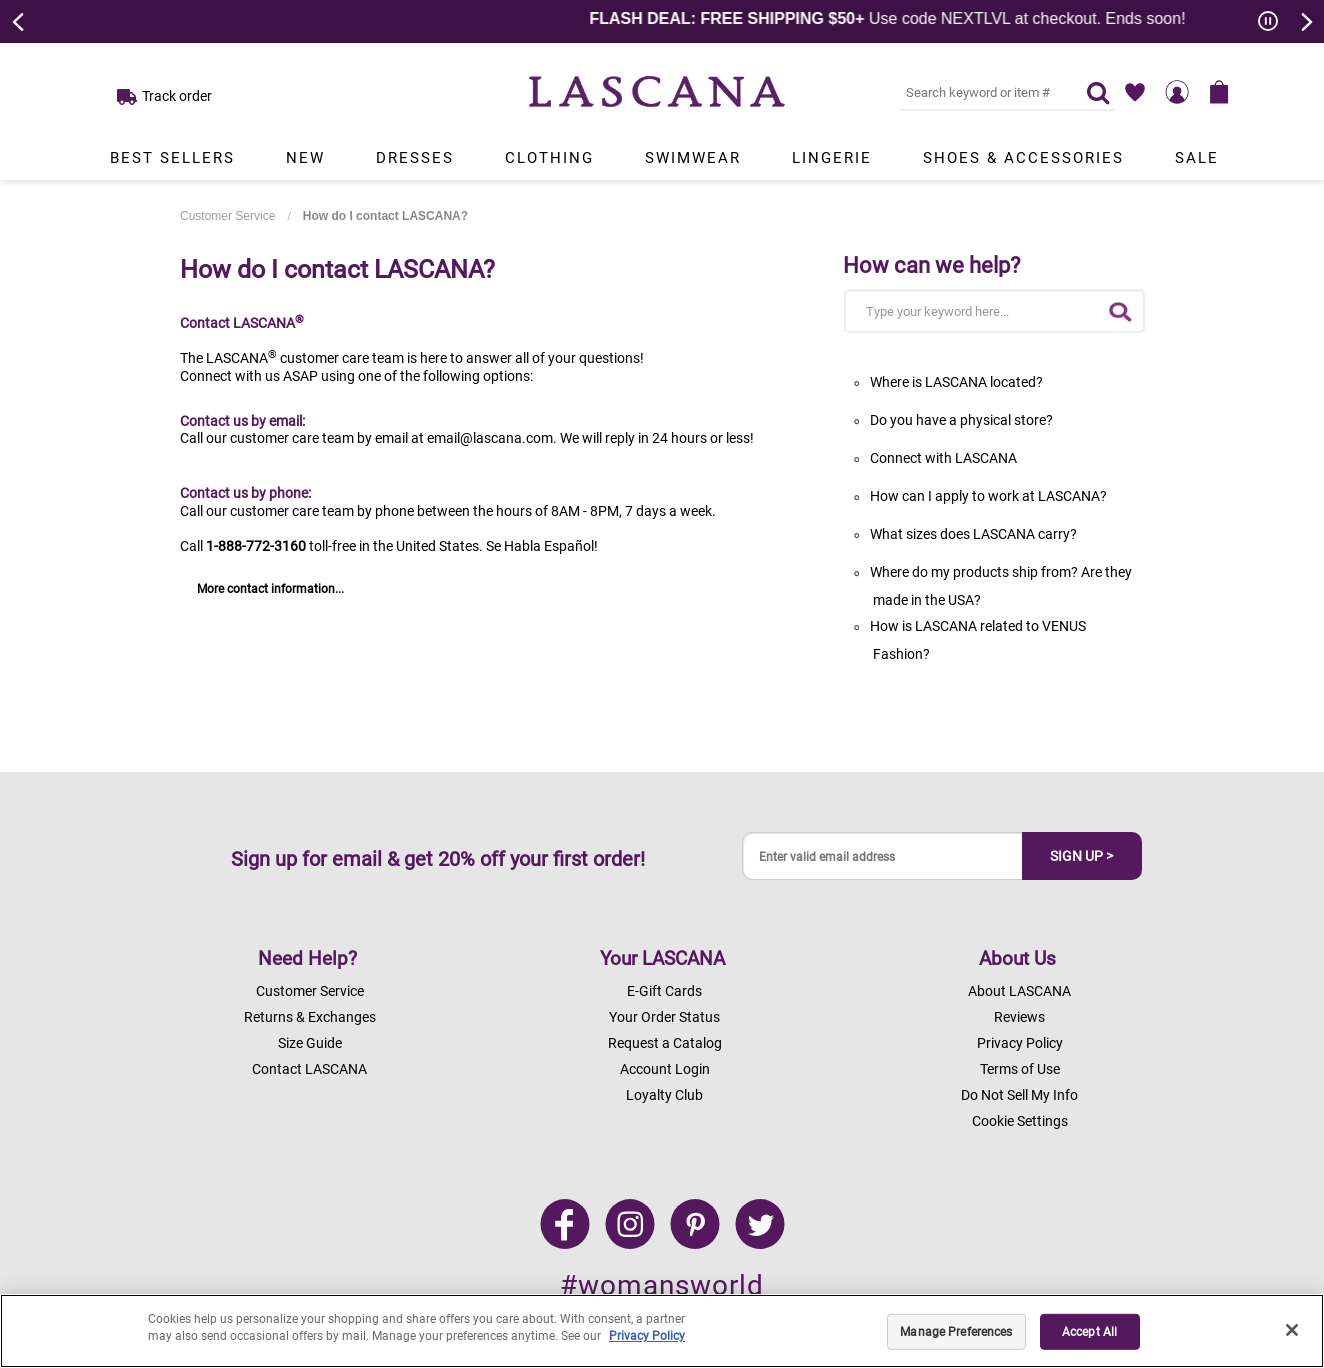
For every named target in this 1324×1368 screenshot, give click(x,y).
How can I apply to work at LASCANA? (988, 496)
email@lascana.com (490, 438)
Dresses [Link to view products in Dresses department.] (415, 158)
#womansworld (662, 1285)
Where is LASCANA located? (956, 382)
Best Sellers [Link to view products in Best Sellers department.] (172, 158)
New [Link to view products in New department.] (305, 158)
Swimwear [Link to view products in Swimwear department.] (693, 158)
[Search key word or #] (981, 92)
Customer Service (227, 216)
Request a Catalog (665, 1043)
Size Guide (310, 1043)
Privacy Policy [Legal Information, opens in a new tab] (647, 1336)
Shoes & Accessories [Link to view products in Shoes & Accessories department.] (1023, 158)
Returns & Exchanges (310, 1017)
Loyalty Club (664, 1095)
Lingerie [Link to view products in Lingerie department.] (832, 158)
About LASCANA (1019, 991)
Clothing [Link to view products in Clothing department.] (549, 158)
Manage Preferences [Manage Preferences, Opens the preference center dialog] (956, 1332)
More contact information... (270, 589)
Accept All (1089, 1332)
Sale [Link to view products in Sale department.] (1197, 158)
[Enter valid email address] (883, 856)
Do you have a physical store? (961, 420)
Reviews (1019, 1017)
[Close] (1292, 1330)
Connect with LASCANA (943, 458)
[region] (662, 1331)
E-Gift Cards (664, 991)
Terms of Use (1020, 1069)
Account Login (665, 1069)
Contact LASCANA (309, 1069)
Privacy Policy (1020, 1043)
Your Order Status (664, 1017)
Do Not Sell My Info (1019, 1095)
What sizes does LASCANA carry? (973, 534)
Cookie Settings (1020, 1121)
